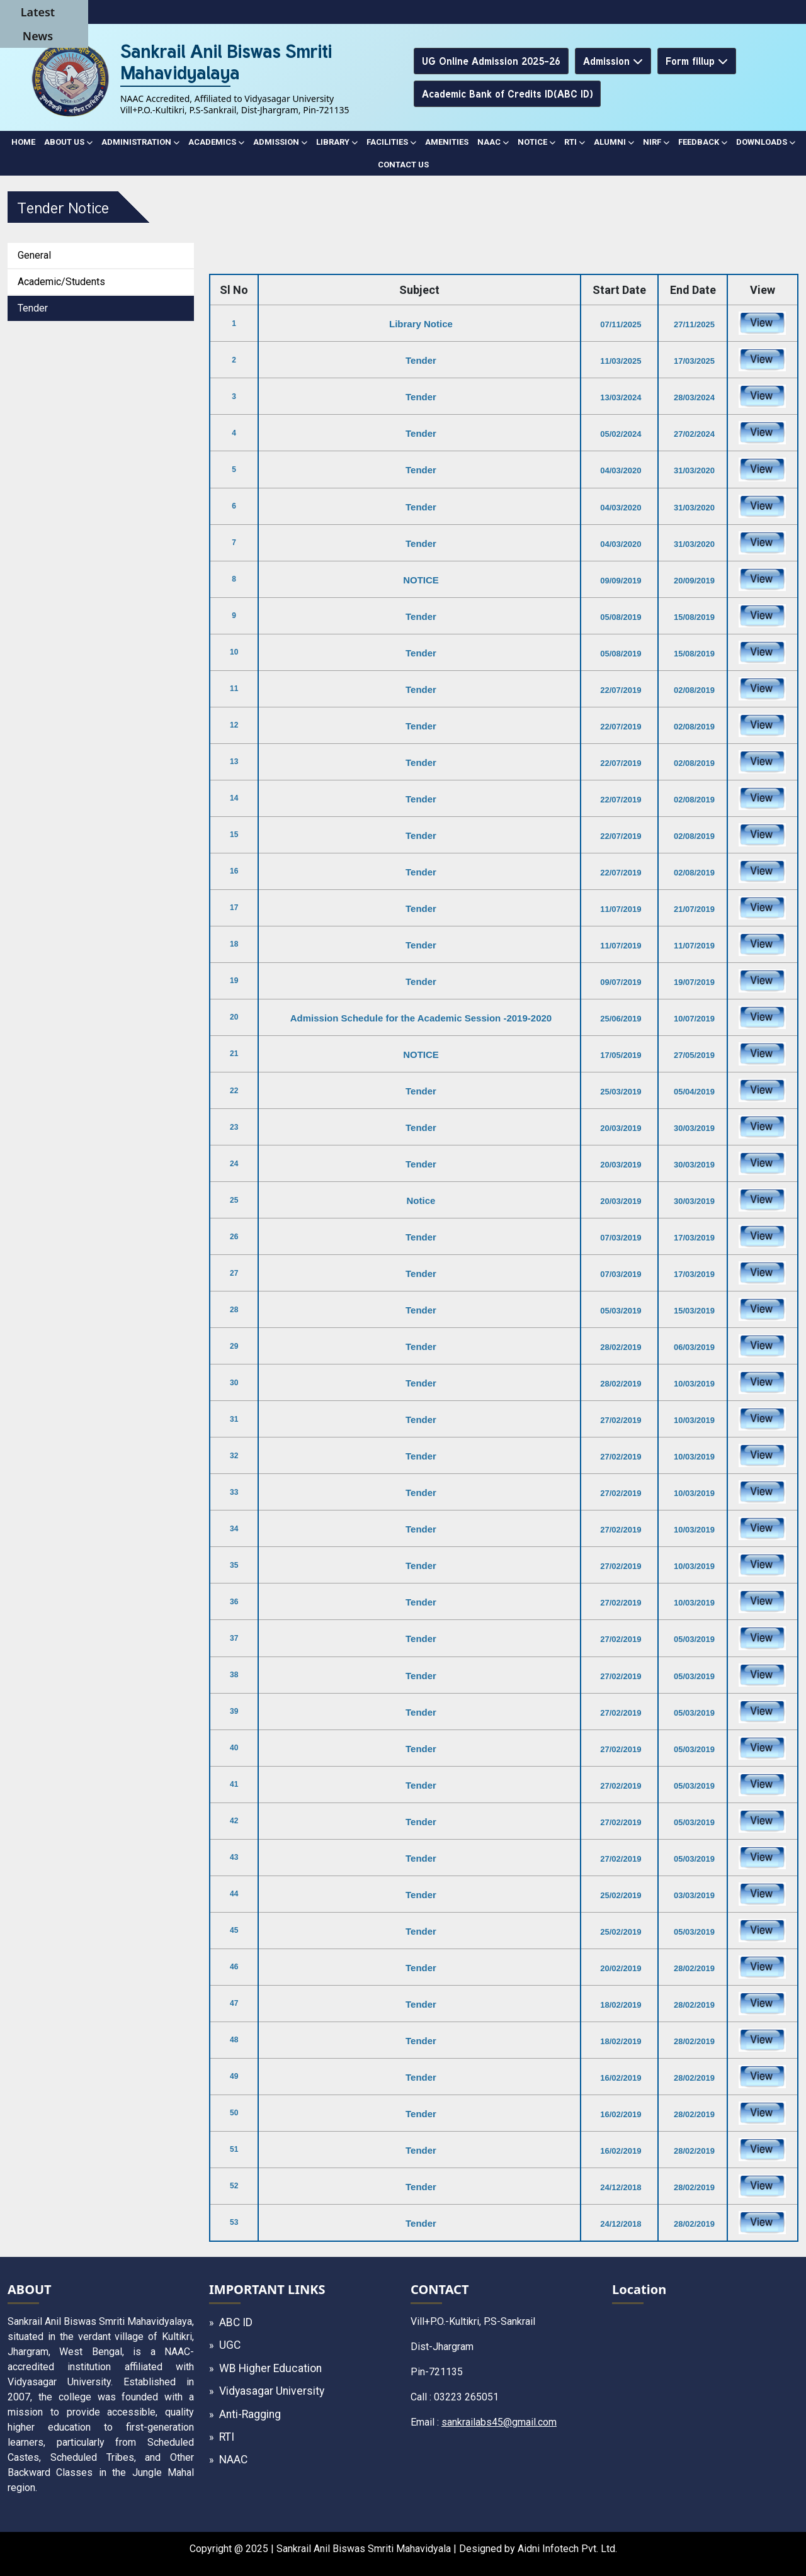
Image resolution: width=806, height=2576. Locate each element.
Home (23, 142)
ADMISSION (280, 142)
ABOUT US (68, 142)
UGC (230, 2345)
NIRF (656, 142)
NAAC (493, 142)
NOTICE (536, 142)
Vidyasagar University (271, 2391)
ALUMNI (614, 142)
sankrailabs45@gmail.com (499, 2422)
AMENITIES (446, 142)
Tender (33, 308)
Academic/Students (61, 282)
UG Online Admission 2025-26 (491, 60)
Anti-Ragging (250, 2414)
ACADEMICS (216, 142)
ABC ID (236, 2322)
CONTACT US (403, 164)
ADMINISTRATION (140, 142)
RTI (574, 142)
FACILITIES (391, 142)
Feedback (702, 142)
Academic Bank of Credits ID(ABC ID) (507, 93)
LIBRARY (337, 142)
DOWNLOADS (765, 142)
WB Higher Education (270, 2368)
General (34, 255)
